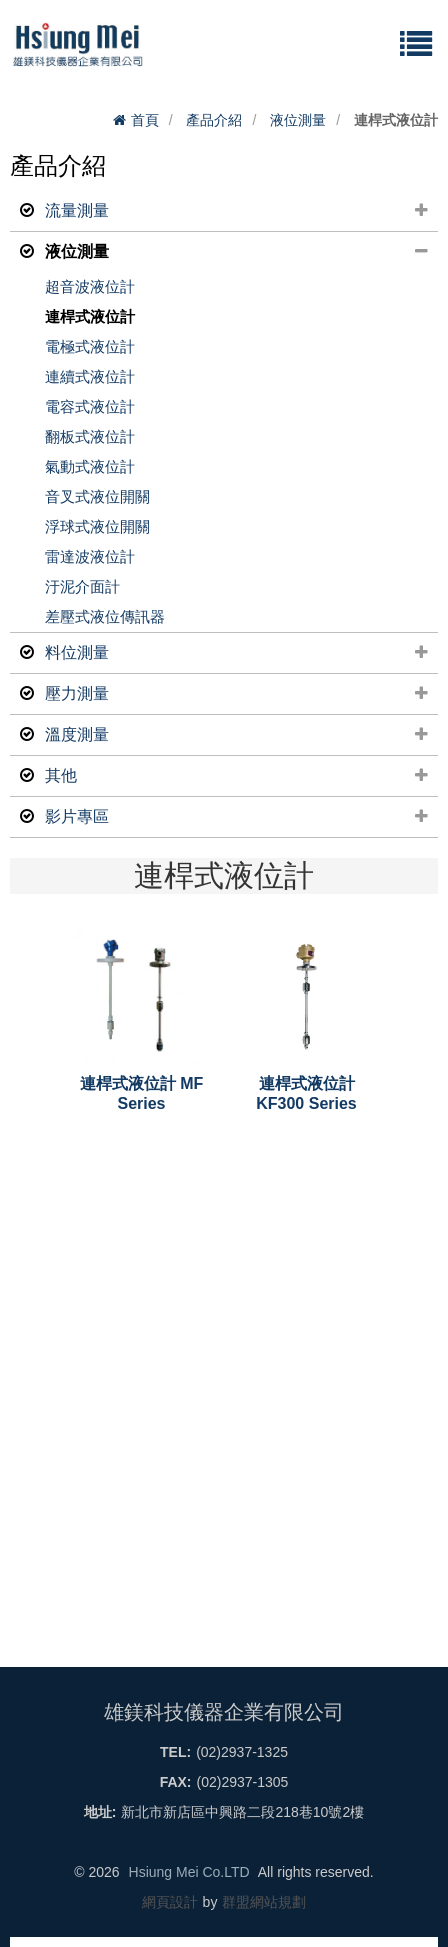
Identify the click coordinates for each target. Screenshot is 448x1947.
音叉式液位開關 (97, 496)
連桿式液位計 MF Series (142, 1093)
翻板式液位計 (90, 436)
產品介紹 (214, 120)
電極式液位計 (90, 346)
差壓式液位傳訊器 (105, 616)
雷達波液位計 (90, 556)
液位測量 (298, 120)
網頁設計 (170, 1902)
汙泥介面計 (82, 586)
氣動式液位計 (90, 466)
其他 (229, 776)
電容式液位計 (90, 406)
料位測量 (229, 653)
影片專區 (229, 817)
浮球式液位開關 (97, 526)
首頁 (136, 120)
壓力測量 (229, 694)
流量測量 (229, 211)
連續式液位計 (90, 376)
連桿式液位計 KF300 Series (306, 1093)
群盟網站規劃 (264, 1902)
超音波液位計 (90, 286)
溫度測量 (229, 735)
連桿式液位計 (90, 316)
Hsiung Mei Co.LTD (189, 1872)
